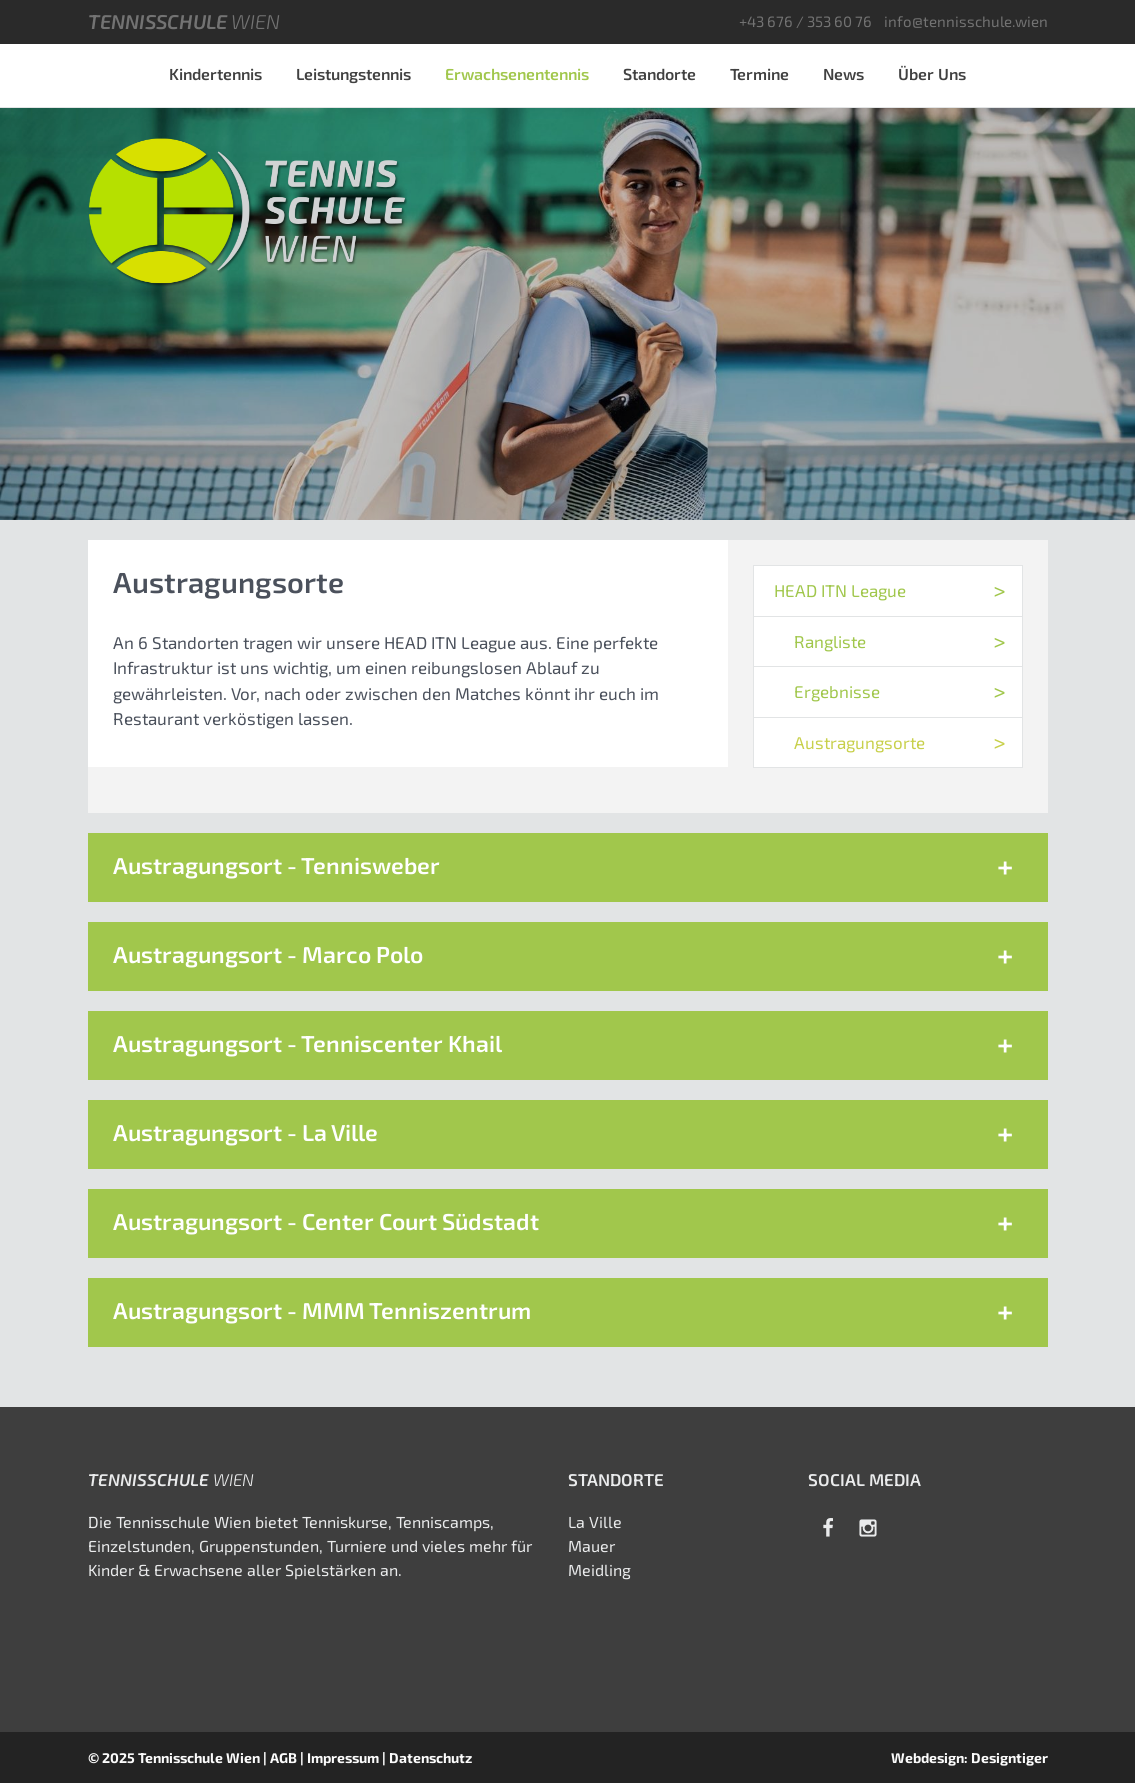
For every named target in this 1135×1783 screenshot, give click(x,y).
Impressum (343, 1757)
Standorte (659, 73)
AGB (283, 1757)
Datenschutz (430, 1757)
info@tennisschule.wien (966, 21)
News (843, 73)
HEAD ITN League (840, 590)
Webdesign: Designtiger (969, 1757)
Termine (759, 73)
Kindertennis (215, 73)
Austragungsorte (859, 742)
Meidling (599, 1569)
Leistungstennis (353, 73)
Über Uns (932, 73)
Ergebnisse (837, 691)
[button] (568, 867)
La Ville (595, 1521)
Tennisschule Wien (199, 1757)
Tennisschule (184, 21)
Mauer (591, 1545)
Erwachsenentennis (517, 73)
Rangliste (830, 641)
